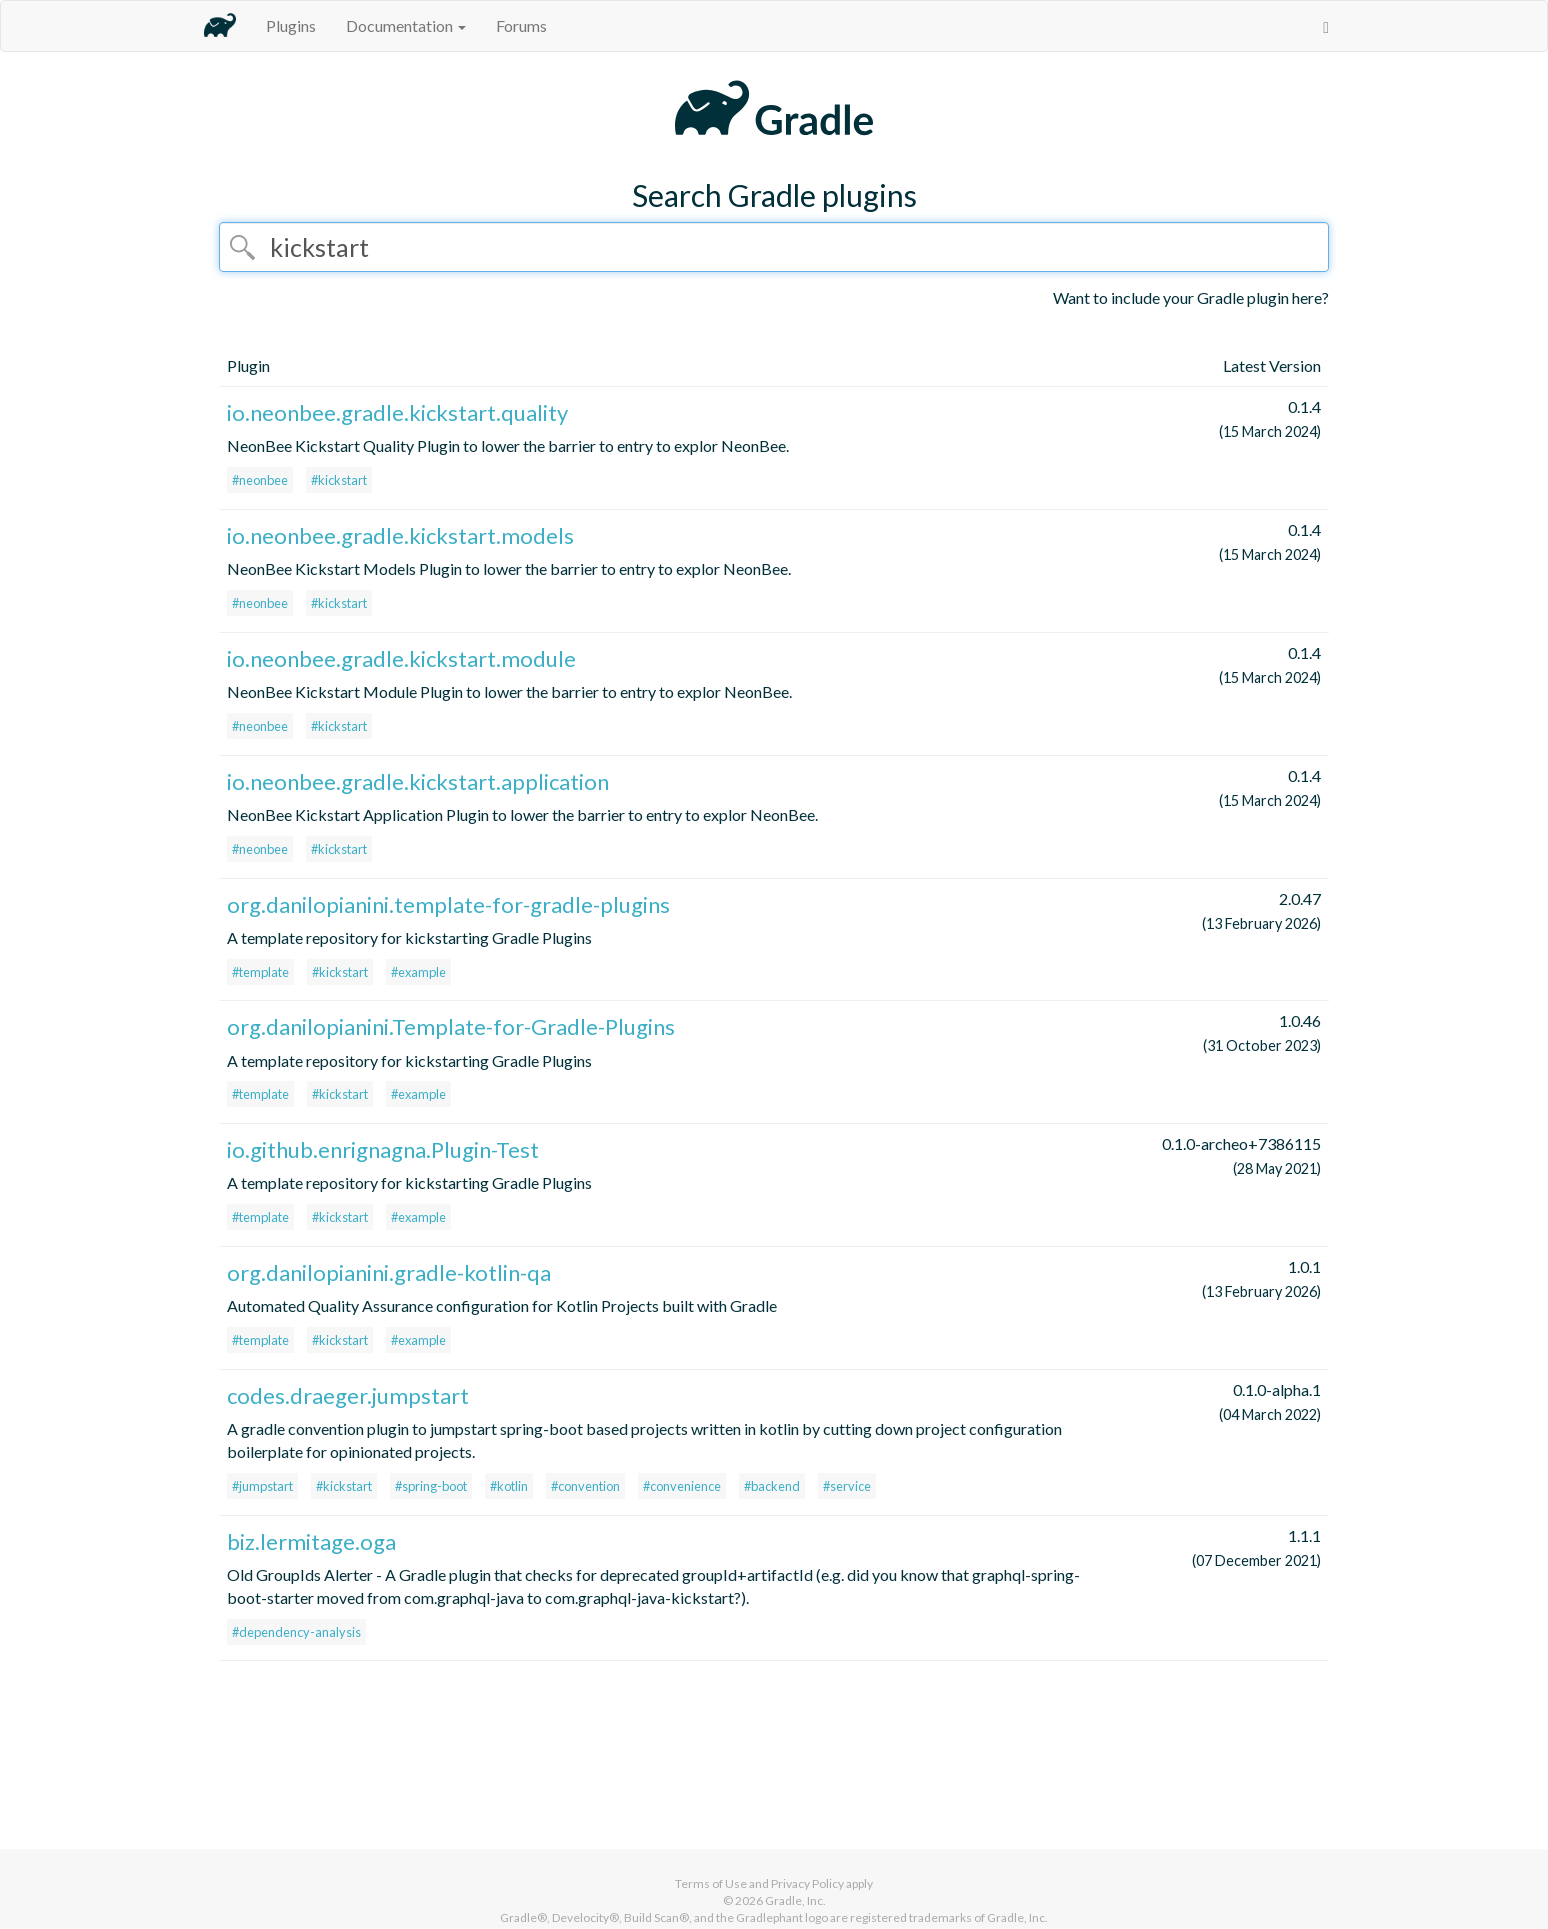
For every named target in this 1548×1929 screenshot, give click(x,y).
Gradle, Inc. (795, 1900)
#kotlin (509, 1486)
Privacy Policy (807, 1883)
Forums (521, 25)
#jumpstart (262, 1486)
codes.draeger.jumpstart (348, 1395)
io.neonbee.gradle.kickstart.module (401, 658)
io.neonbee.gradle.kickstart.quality (397, 412)
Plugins (291, 25)
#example (418, 972)
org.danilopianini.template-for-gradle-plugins (448, 904)
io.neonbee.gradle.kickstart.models (400, 535)
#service (847, 1486)
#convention (585, 1486)
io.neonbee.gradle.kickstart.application (418, 781)
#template (260, 972)
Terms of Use (711, 1883)
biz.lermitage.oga (311, 1541)
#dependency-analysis (296, 1632)
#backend (772, 1486)
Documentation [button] (406, 25)
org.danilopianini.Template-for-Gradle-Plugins (451, 1026)
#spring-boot (431, 1486)
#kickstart (339, 480)
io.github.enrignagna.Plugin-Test (383, 1149)
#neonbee (260, 480)
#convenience (682, 1486)
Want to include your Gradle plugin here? (1191, 297)
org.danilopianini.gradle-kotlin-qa (389, 1272)
